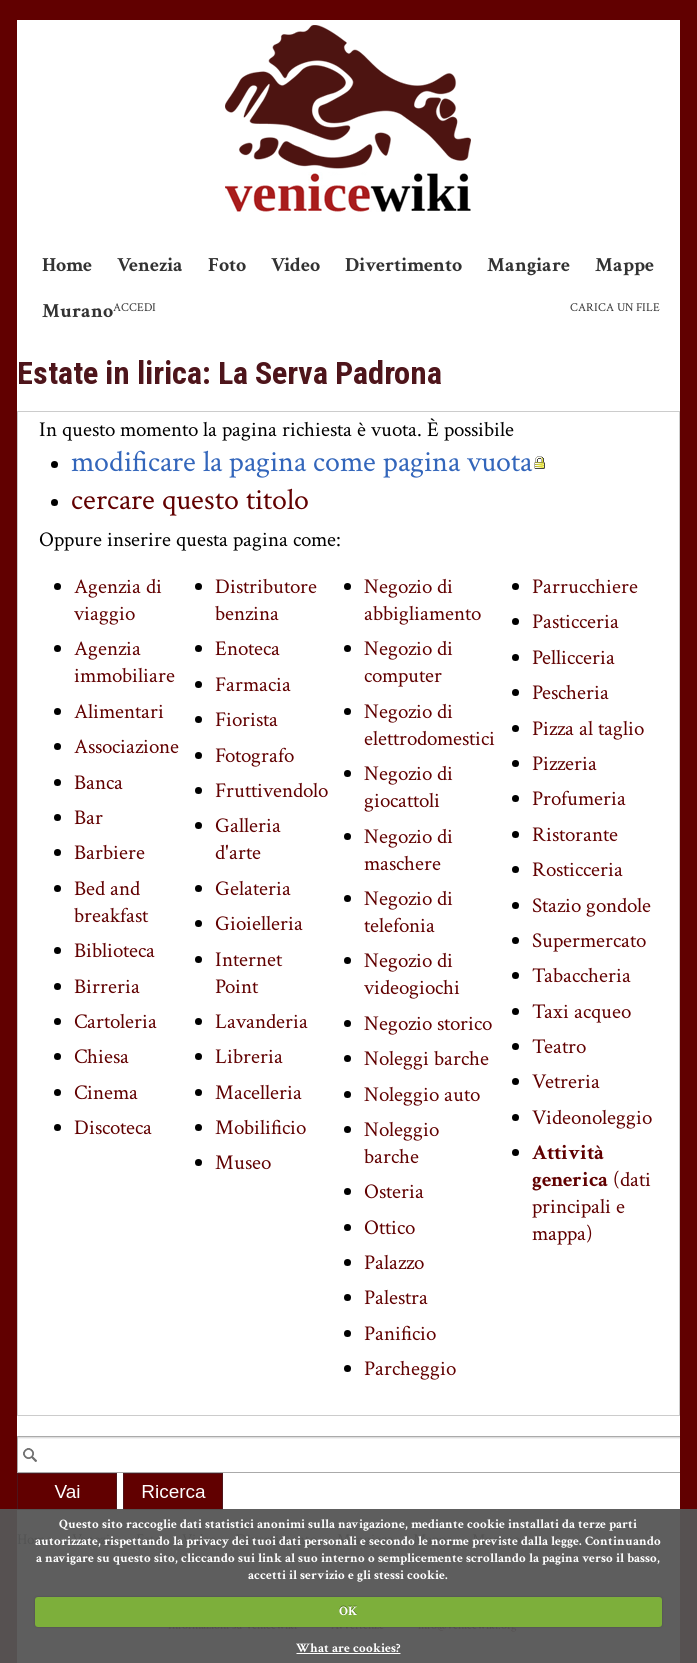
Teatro (559, 1046)
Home (67, 265)
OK (348, 1611)
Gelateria (253, 888)
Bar (88, 817)
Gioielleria (259, 923)
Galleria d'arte (248, 839)
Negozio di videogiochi (412, 974)
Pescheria (570, 692)
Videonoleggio (592, 1117)
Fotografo (254, 755)
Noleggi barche (426, 1058)
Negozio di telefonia (408, 912)
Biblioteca (114, 950)
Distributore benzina (266, 600)
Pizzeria (564, 763)
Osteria (394, 1191)
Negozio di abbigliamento (422, 600)
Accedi (134, 307)
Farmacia (253, 684)
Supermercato (589, 940)
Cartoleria (115, 1021)
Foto (227, 265)
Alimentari (119, 711)
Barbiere (109, 852)
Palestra (396, 1297)
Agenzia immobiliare (124, 662)
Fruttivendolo (271, 790)
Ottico (389, 1227)
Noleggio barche (401, 1143)
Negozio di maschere (408, 850)
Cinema (106, 1092)
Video (295, 265)
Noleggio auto (422, 1094)
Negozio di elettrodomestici (429, 725)
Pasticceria (575, 621)
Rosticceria (577, 869)
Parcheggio (410, 1368)
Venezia (150, 265)
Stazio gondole (591, 905)
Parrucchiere (585, 586)
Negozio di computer (408, 662)
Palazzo (394, 1262)
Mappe (624, 265)
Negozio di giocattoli (408, 787)
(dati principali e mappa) (591, 1193)
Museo (243, 1162)
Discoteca (113, 1127)
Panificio (400, 1333)
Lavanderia (261, 1021)
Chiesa (101, 1056)
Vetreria (566, 1081)
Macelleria (258, 1092)
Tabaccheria (581, 975)
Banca (98, 782)
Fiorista (246, 719)
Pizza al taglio (588, 728)
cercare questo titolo (190, 500)
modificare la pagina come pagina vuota (301, 462)
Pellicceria (573, 657)
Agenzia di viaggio (118, 600)
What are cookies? (348, 1648)
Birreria (107, 986)
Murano (77, 311)
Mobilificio (260, 1127)
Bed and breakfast (111, 902)
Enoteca (247, 648)
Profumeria (579, 798)
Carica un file (615, 307)
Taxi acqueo (581, 1011)
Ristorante (575, 834)
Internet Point (248, 973)
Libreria (249, 1056)
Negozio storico (428, 1023)
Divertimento (403, 265)
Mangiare (528, 265)
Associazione (126, 746)
